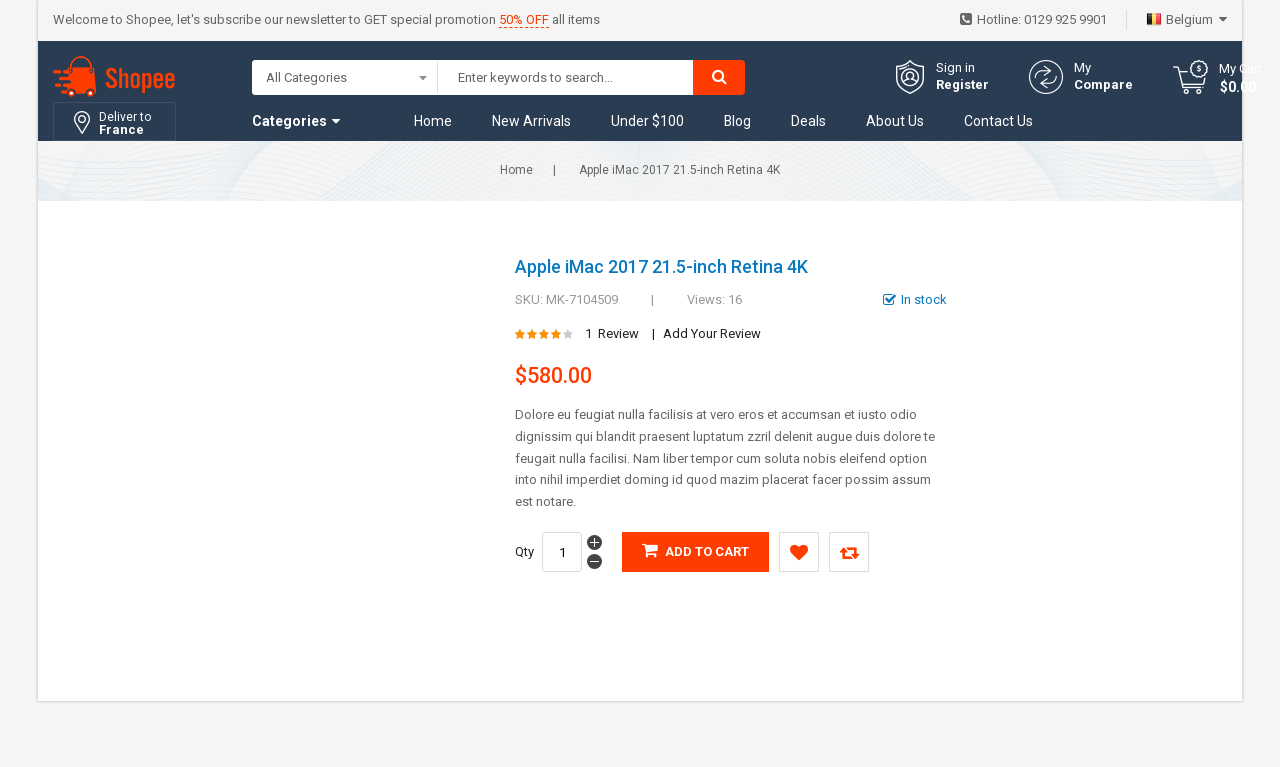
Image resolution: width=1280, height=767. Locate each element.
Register (962, 84)
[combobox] (565, 77)
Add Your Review (712, 333)
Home (516, 170)
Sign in (955, 67)
